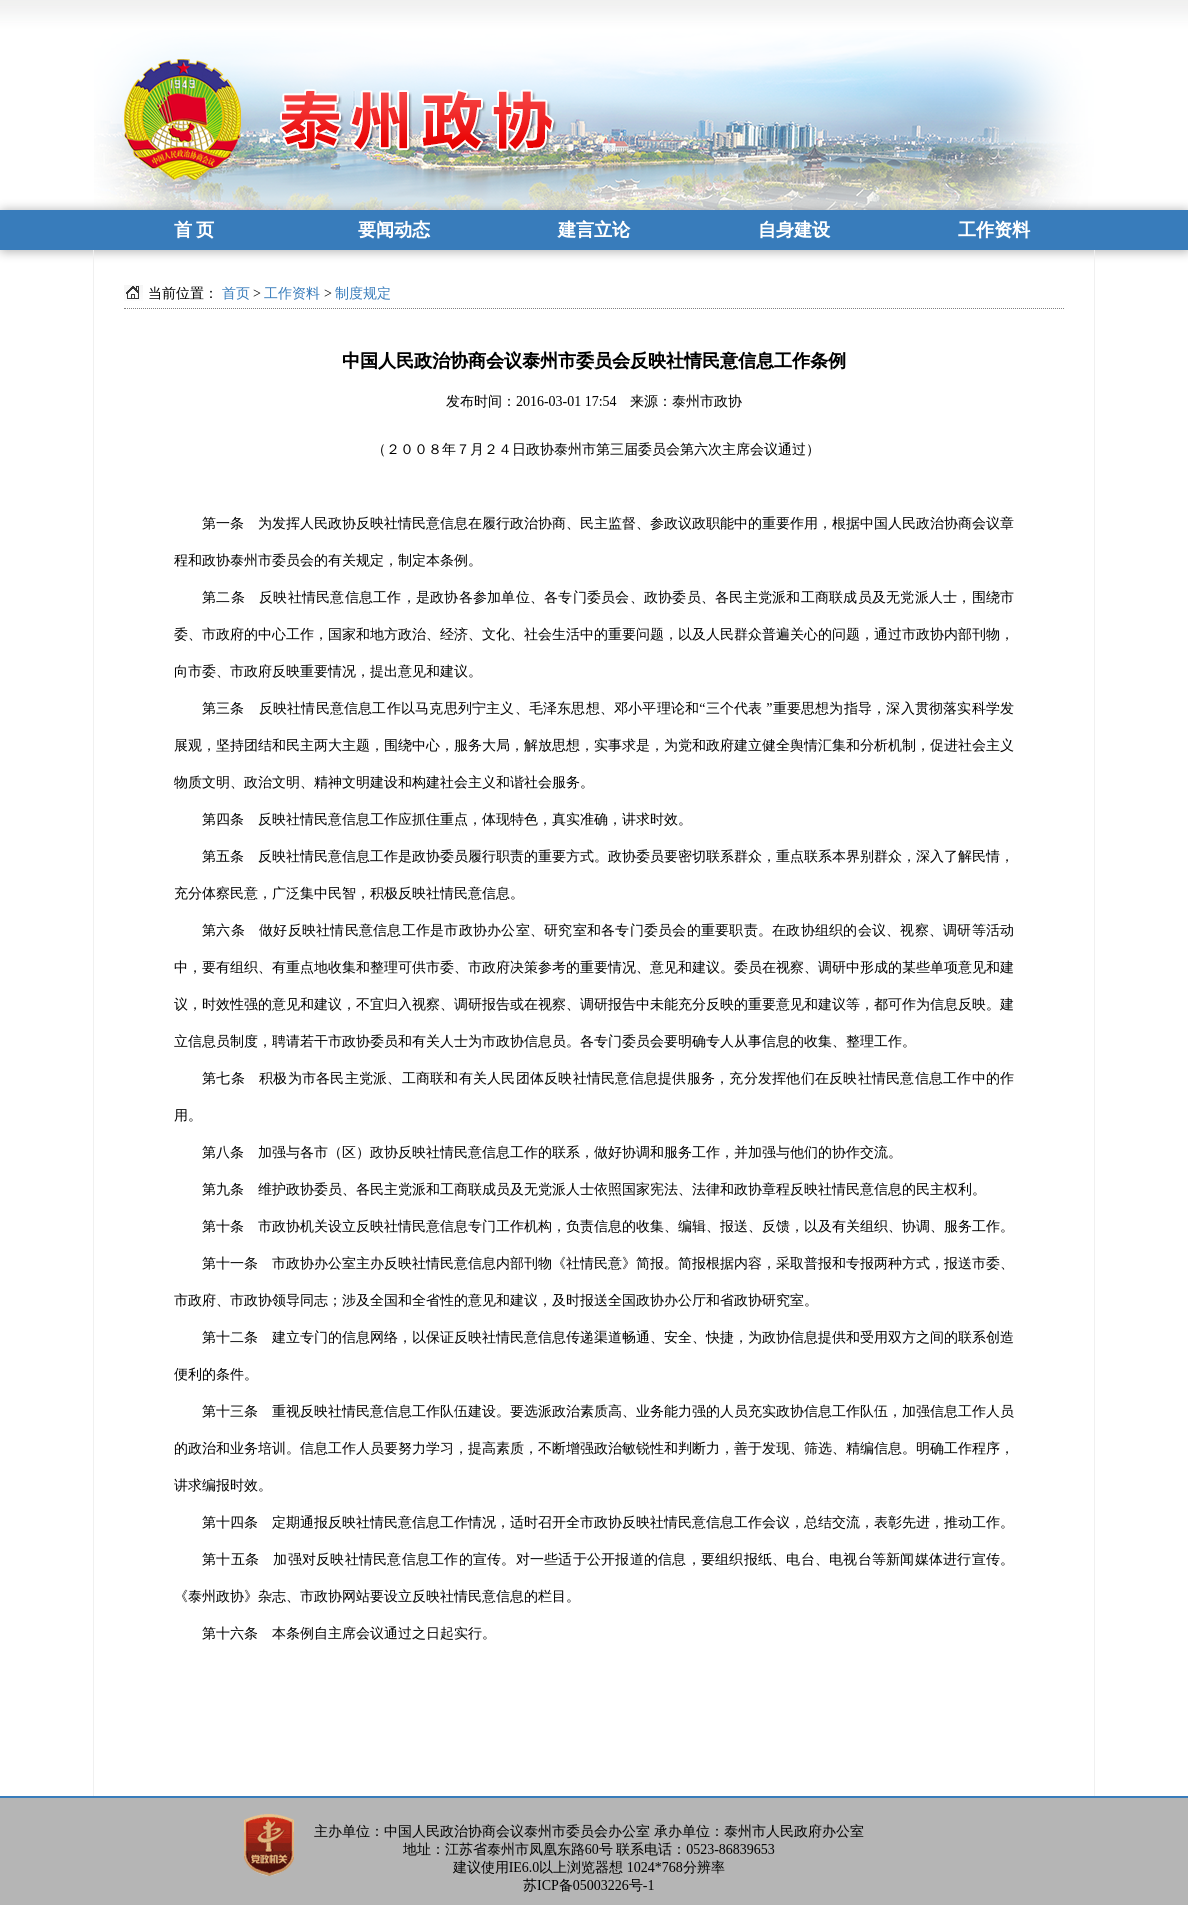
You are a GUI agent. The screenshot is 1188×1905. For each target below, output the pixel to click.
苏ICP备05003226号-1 (588, 1885)
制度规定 (363, 293)
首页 (236, 293)
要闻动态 (394, 230)
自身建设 (794, 230)
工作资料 (994, 230)
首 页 (194, 230)
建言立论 (594, 230)
